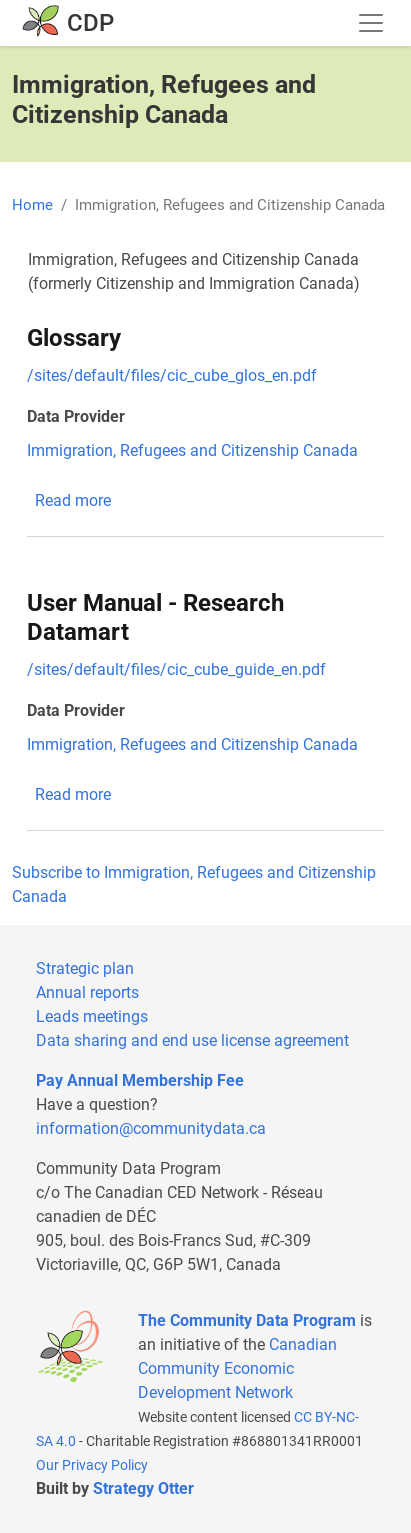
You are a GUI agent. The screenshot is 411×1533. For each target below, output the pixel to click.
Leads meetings (92, 1016)
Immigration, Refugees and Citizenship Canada (192, 450)
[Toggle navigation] (371, 23)
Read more (73, 500)
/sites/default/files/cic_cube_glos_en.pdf (172, 375)
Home (32, 205)
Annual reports (87, 992)
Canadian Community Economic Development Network (237, 1368)
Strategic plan (85, 968)
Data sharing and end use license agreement (192, 1040)
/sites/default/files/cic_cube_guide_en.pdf (176, 669)
